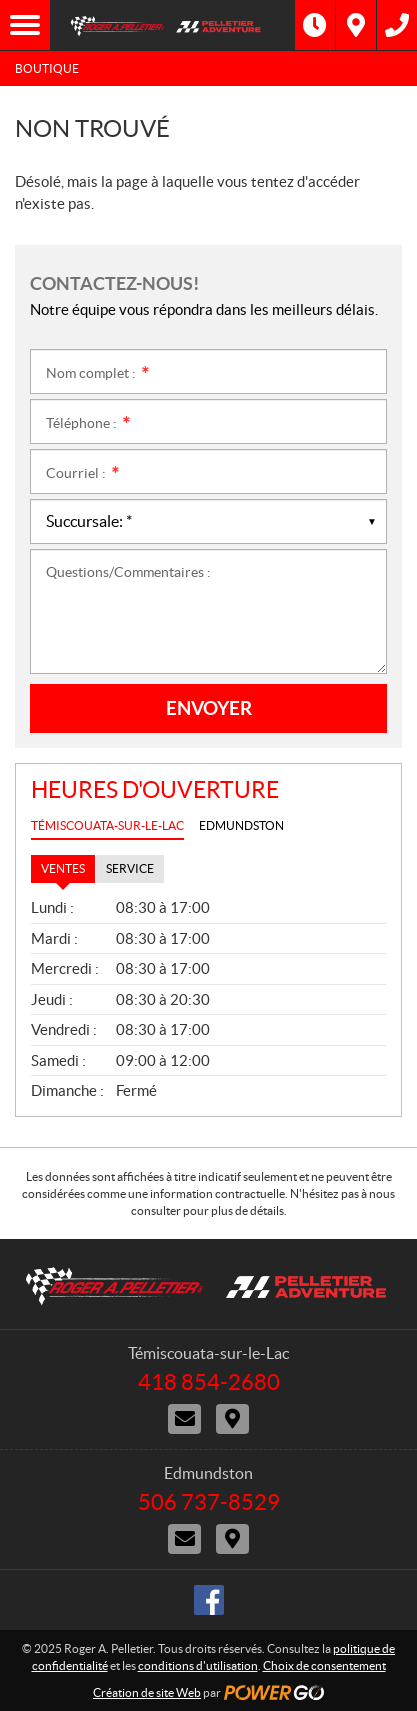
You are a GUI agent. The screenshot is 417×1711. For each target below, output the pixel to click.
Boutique (47, 68)
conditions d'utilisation (198, 1665)
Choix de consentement (324, 1665)
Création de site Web (147, 1692)
